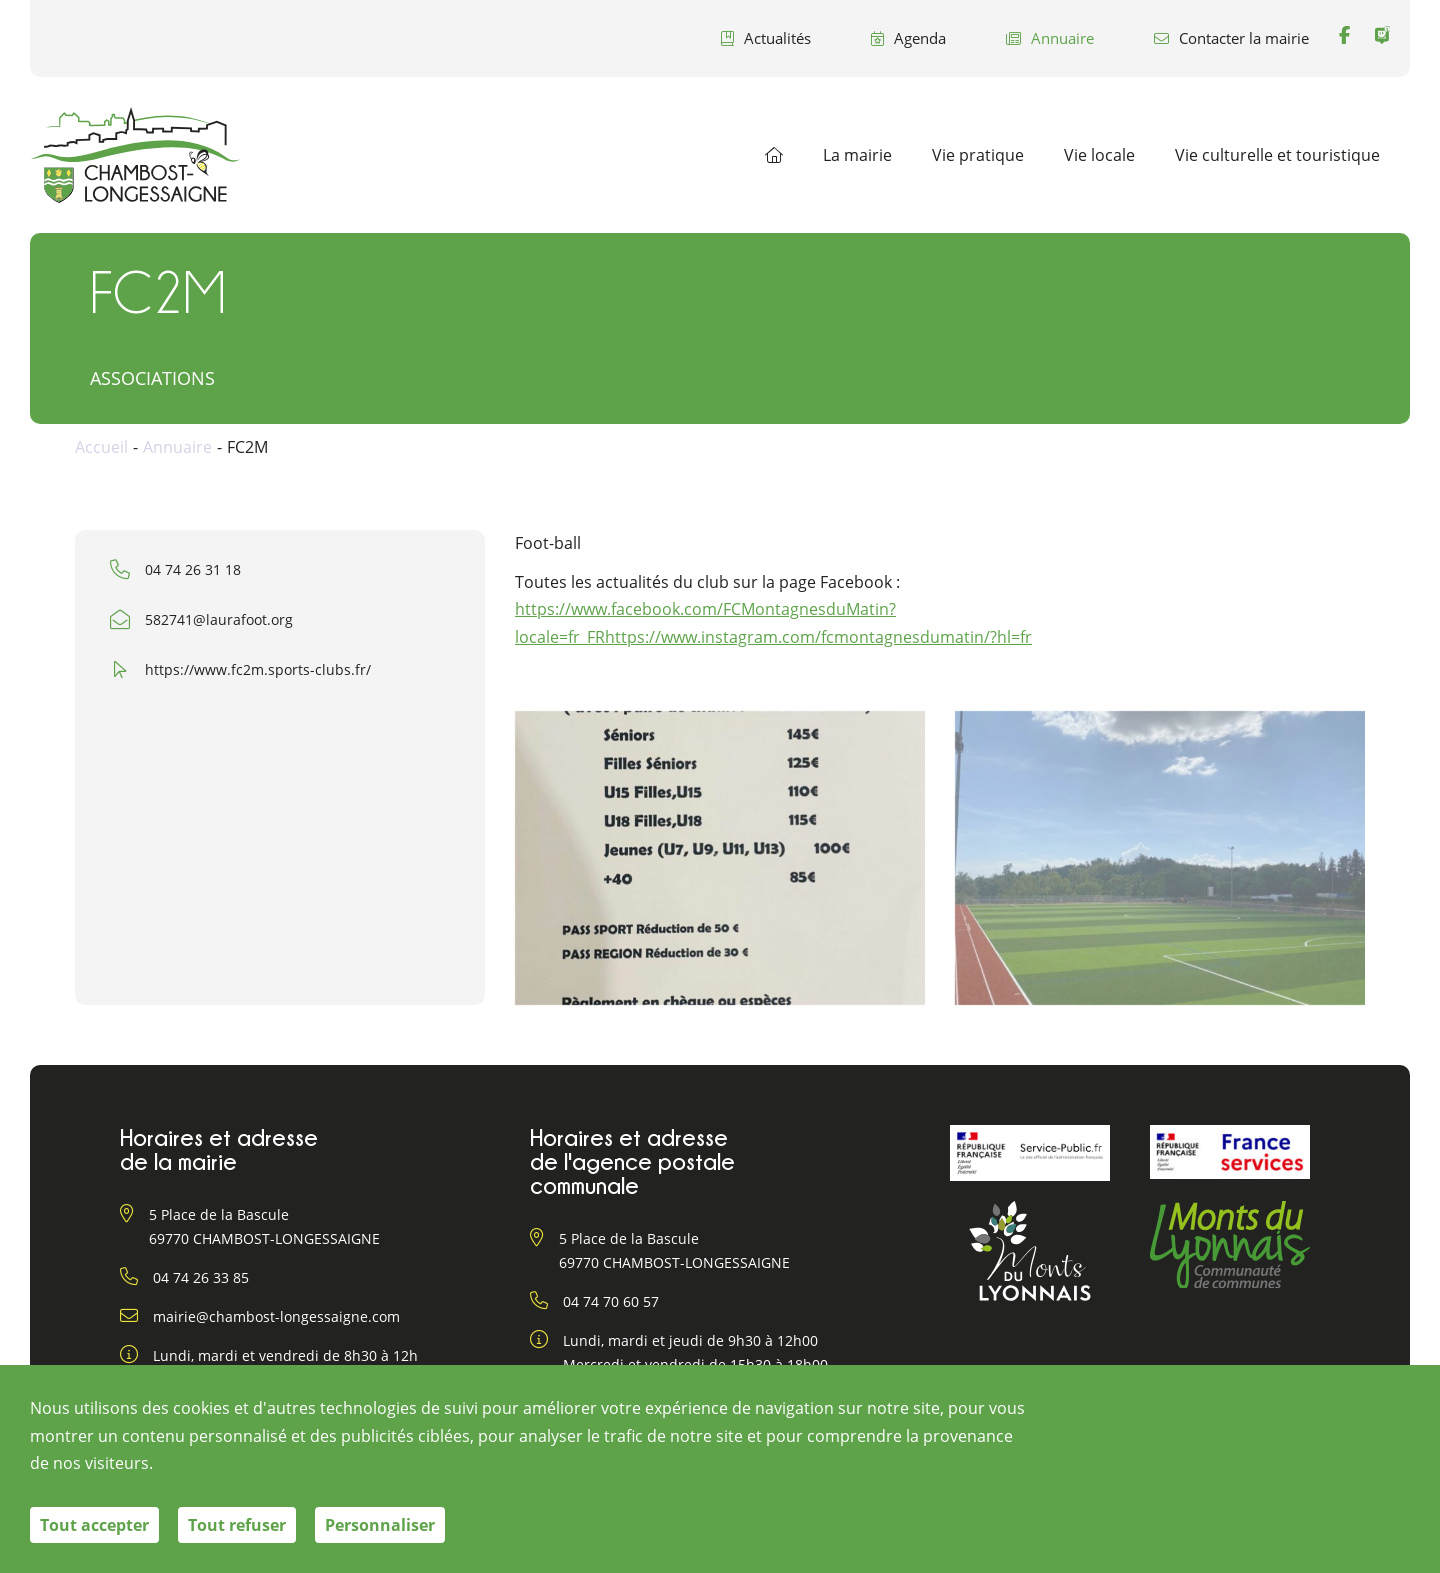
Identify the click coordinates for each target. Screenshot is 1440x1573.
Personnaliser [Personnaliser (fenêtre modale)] (380, 1525)
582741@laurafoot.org (219, 619)
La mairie (857, 155)
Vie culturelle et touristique (1277, 155)
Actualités (766, 38)
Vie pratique (978, 155)
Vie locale (1099, 155)
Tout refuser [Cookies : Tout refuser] (237, 1525)
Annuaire (1050, 38)
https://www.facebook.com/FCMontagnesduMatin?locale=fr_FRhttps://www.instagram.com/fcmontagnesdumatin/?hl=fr (773, 622)
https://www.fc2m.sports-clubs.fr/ (258, 669)
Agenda (908, 38)
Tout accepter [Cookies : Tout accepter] (94, 1525)
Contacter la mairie (1231, 38)
